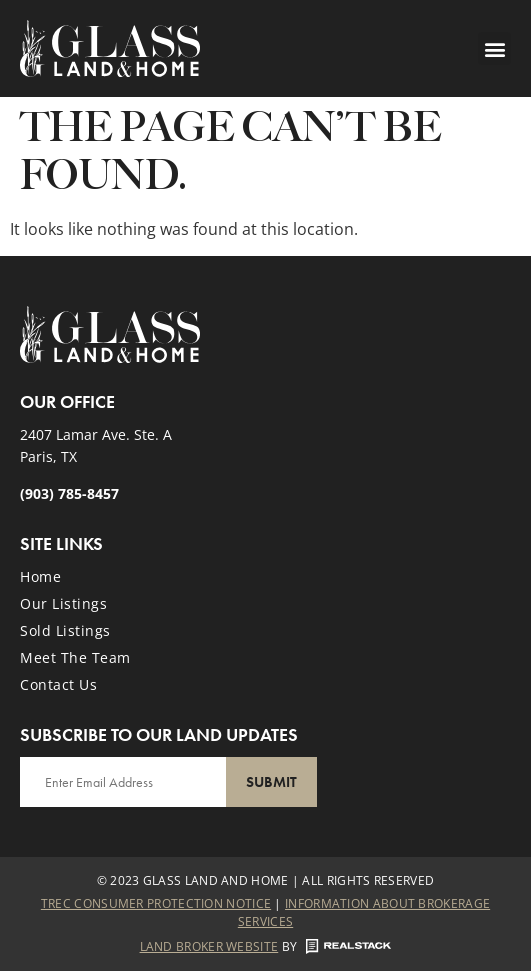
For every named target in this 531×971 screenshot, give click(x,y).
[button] (494, 48)
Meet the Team (75, 657)
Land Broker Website (209, 946)
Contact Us (58, 684)
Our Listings (63, 603)
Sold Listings (65, 630)
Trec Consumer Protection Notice (156, 903)
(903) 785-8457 (69, 493)
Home (40, 576)
